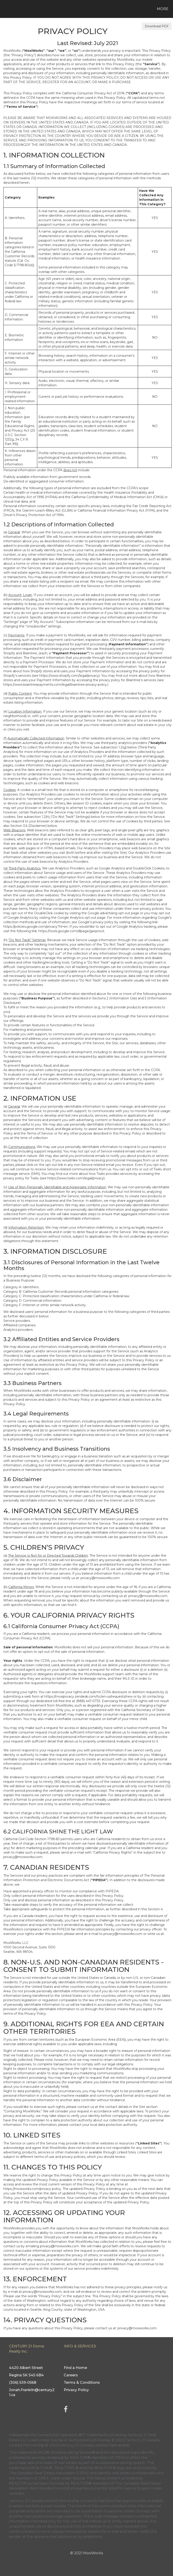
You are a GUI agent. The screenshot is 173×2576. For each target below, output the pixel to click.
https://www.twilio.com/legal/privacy (75, 1178)
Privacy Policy (76, 2390)
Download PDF (157, 26)
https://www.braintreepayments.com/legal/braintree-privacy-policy (55, 685)
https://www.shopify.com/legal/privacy (69, 676)
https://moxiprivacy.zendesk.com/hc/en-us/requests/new (88, 1696)
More (163, 9)
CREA (119, 2457)
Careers (71, 2375)
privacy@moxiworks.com (100, 1578)
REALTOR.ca (20, 2483)
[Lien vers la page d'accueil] (4, 9)
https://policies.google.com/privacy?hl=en (35, 927)
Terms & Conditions (82, 2382)
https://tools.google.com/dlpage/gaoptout (71, 931)
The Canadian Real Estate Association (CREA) (49, 2473)
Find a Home (75, 2368)
